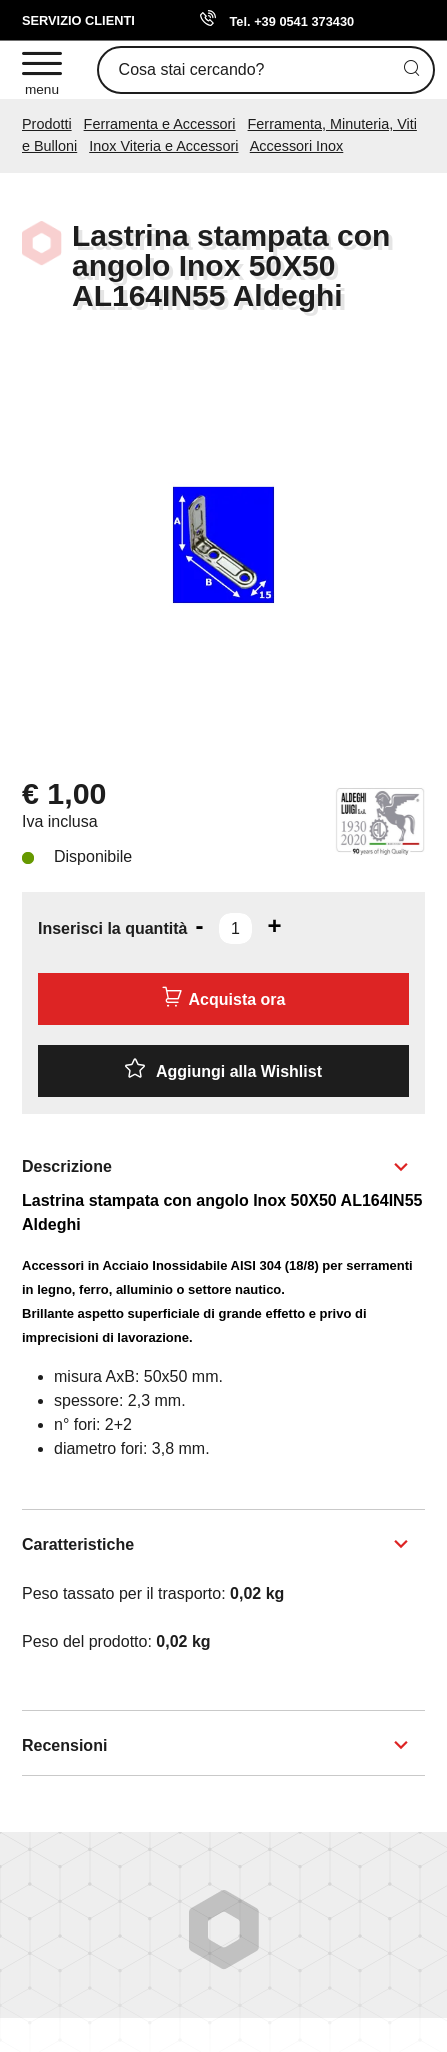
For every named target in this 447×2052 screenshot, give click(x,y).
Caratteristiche (78, 1544)
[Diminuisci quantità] (199, 926)
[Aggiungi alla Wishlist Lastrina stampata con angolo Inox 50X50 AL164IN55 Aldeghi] (223, 1071)
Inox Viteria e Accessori (163, 146)
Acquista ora (224, 997)
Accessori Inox (297, 146)
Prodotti (47, 124)
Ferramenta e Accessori (160, 124)
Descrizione (67, 1166)
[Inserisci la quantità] (235, 928)
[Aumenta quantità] (274, 926)
